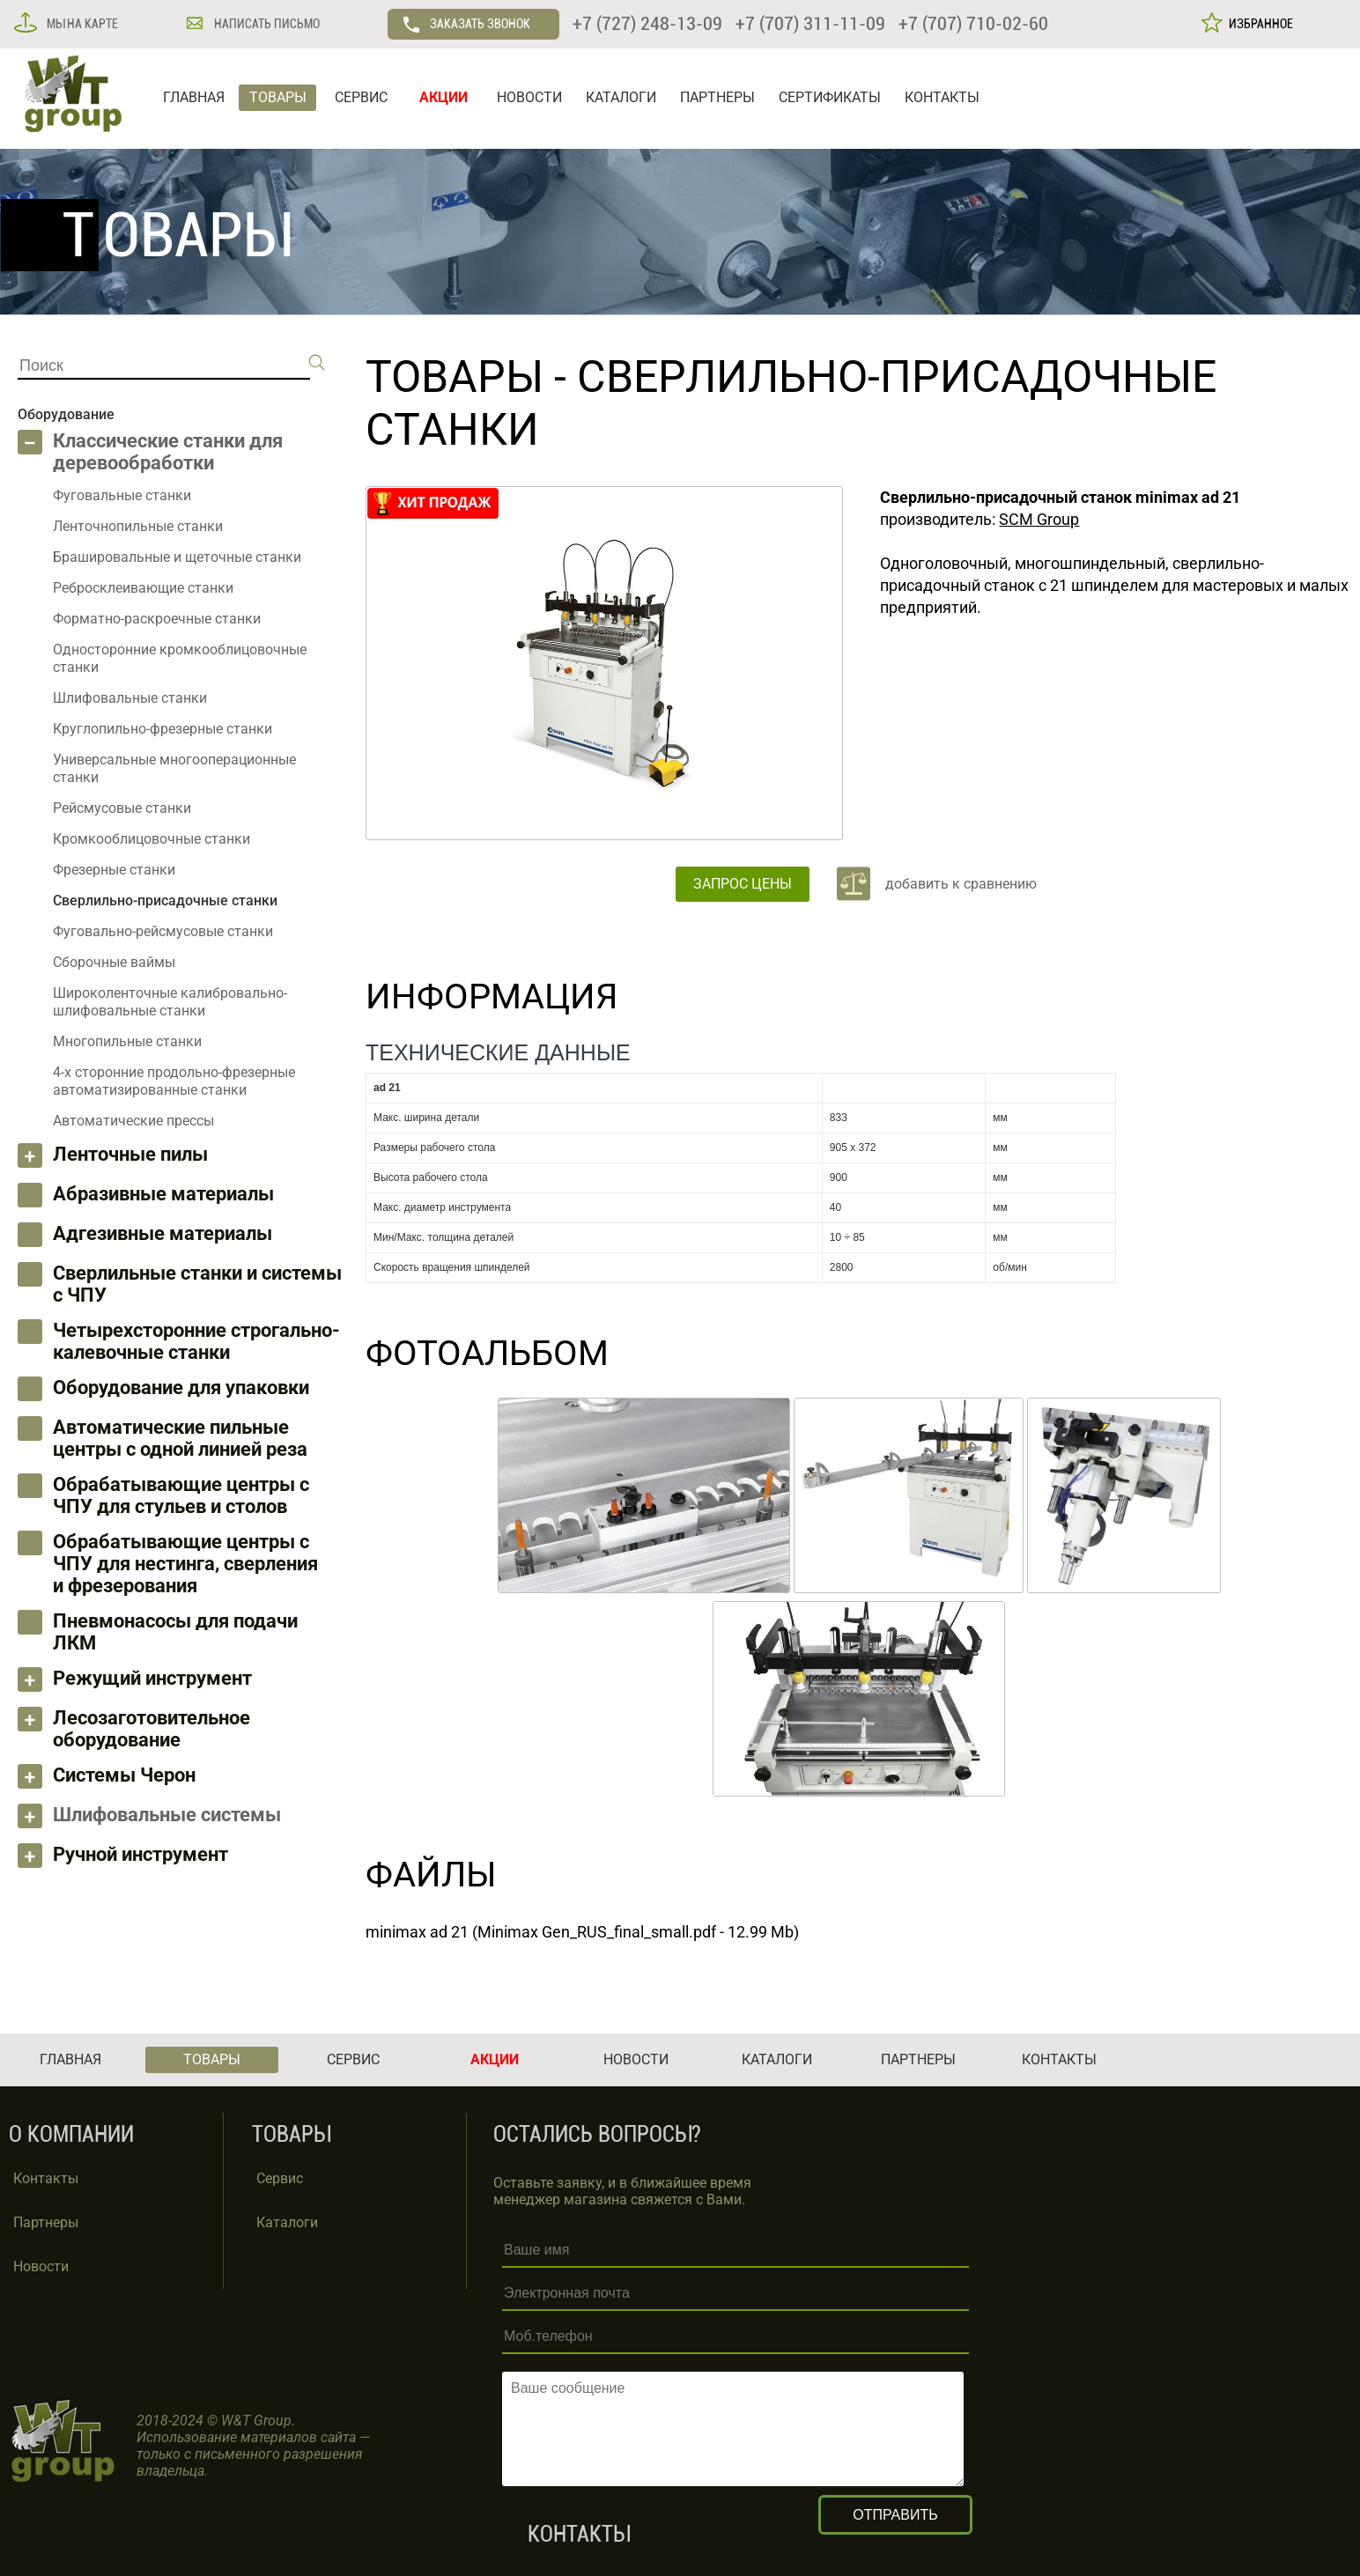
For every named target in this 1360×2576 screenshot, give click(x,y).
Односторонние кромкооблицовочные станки (180, 658)
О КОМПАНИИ (71, 2134)
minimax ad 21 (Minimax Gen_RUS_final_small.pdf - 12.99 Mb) (582, 1932)
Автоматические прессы (133, 1120)
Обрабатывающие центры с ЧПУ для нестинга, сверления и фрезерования (185, 1564)
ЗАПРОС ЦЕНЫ (742, 883)
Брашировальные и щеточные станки (177, 557)
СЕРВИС (361, 97)
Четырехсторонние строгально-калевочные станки (196, 1341)
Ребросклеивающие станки (143, 587)
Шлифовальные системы (167, 1815)
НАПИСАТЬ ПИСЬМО (265, 24)
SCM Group (1039, 519)
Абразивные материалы (163, 1194)
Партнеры (45, 2222)
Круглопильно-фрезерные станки (162, 728)
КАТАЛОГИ (621, 97)
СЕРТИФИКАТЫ (830, 97)
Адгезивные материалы (162, 1233)
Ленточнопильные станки (138, 526)
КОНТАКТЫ (942, 97)
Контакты (45, 2178)
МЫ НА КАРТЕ (81, 24)
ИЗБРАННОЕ (1258, 24)
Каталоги (287, 2222)
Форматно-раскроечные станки (157, 618)
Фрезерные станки (114, 869)
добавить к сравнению (961, 883)
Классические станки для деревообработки (168, 452)
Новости (41, 2266)
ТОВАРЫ (278, 97)
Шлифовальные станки (130, 698)
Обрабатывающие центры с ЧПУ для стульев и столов (181, 1495)
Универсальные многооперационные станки (174, 768)
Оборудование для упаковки (181, 1388)
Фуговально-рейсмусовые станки (163, 931)
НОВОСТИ (529, 97)
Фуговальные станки (122, 495)
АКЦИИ (443, 97)
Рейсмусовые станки (122, 808)
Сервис (279, 2178)
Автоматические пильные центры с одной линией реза (180, 1438)
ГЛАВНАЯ (194, 97)
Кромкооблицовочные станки (151, 838)
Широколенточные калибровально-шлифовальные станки (170, 1002)
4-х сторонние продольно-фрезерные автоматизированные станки (174, 1081)
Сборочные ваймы (114, 962)
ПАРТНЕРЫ (717, 97)
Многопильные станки (127, 1041)
